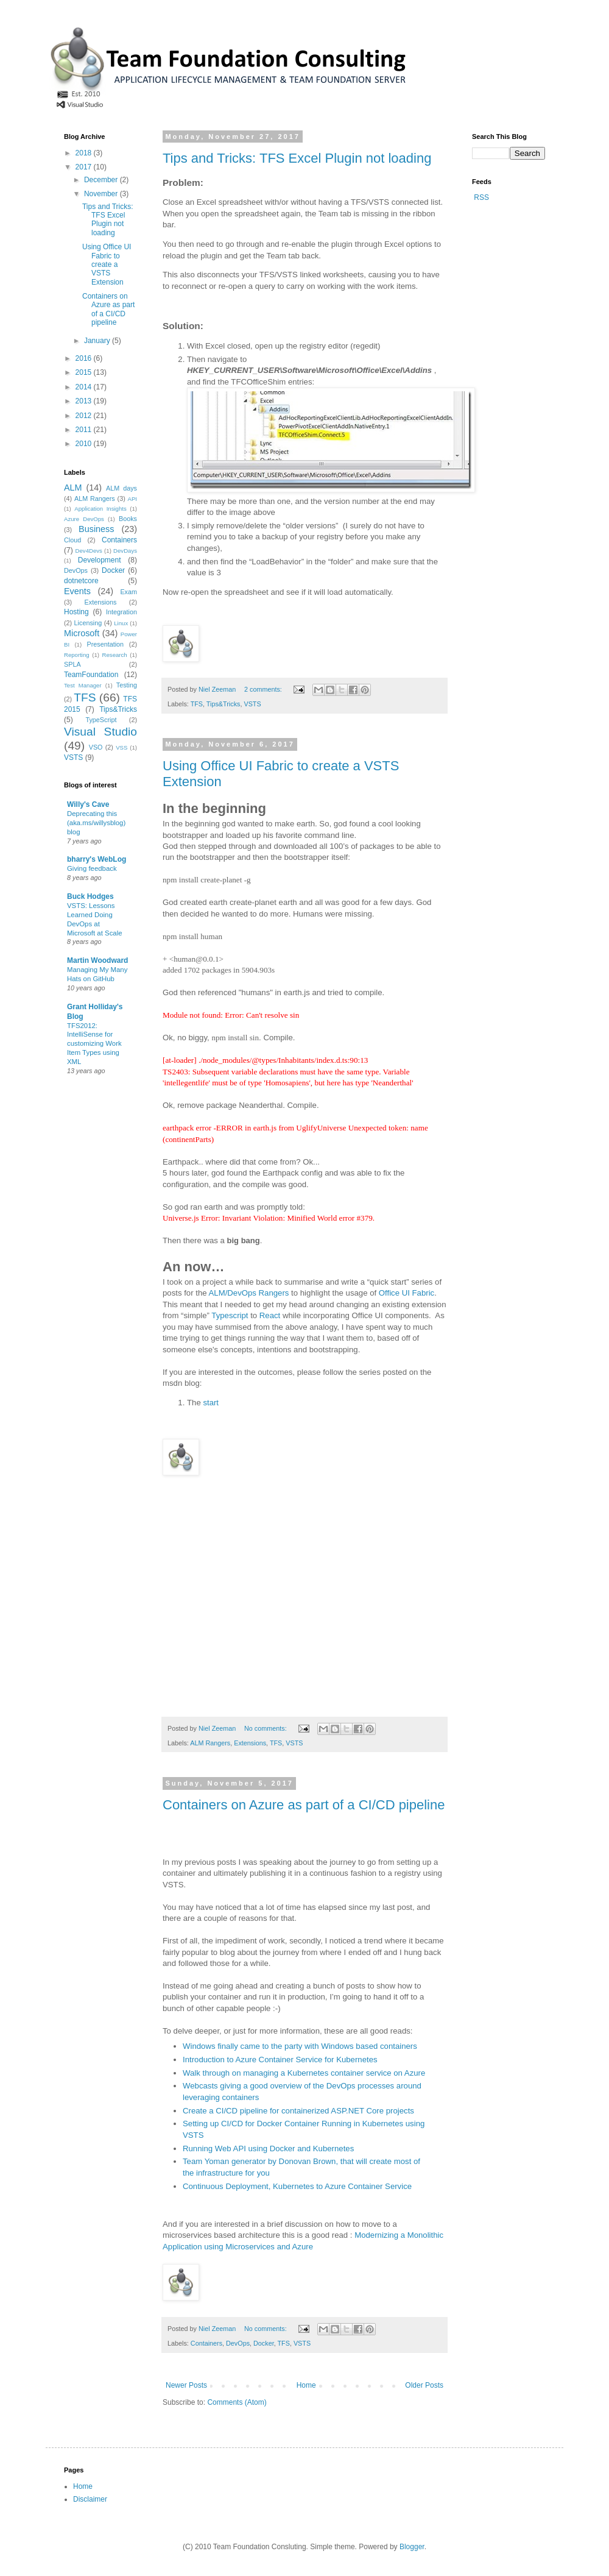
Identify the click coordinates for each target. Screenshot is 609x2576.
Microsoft (81, 633)
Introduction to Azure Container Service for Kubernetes (280, 2059)
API (132, 498)
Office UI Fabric (406, 1292)
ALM (73, 487)
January (98, 340)
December (102, 180)
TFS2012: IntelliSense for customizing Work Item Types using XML (94, 1043)
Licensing (88, 622)
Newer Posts (186, 2385)
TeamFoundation (91, 674)
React (269, 1315)
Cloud (72, 540)
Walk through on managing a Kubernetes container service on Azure (304, 2072)
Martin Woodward (97, 960)
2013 (85, 401)
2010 (85, 443)
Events (77, 591)
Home (306, 2385)
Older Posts (424, 2385)
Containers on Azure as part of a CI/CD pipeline (304, 1804)
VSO (96, 747)
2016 (85, 358)
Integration (121, 612)
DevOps (238, 2343)
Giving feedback (92, 868)
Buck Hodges (90, 896)
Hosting (76, 612)
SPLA (72, 664)
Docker (263, 2343)
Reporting (77, 654)
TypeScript (100, 719)
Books (128, 518)
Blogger (412, 2546)
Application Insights (100, 508)
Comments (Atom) (236, 2402)
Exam (128, 591)
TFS (197, 704)
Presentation (105, 644)
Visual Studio (100, 731)
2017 (85, 167)
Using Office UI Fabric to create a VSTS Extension (106, 264)
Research (114, 654)
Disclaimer (90, 2499)
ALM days (121, 488)
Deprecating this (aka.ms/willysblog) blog (96, 823)
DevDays (125, 550)
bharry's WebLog (96, 859)
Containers (206, 2343)
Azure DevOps (84, 519)
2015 (85, 372)
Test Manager (83, 685)
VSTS (252, 704)
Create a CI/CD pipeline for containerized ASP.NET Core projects (298, 2110)
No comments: (266, 1728)
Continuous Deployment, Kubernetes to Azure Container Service (297, 2186)
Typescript (229, 1315)
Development (99, 560)
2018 (85, 153)
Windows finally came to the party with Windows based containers (300, 2046)
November (102, 194)
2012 (85, 415)
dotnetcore (81, 581)
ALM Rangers (210, 1743)
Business (96, 529)
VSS (121, 747)
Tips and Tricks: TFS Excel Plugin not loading (297, 158)
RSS (481, 197)
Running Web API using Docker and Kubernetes (268, 2148)
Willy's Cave (88, 804)
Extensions (250, 1743)
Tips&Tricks (223, 704)
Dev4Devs (89, 550)
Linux (121, 623)
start (211, 1402)
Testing (126, 685)
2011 (85, 429)
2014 (85, 387)
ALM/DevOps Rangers (249, 1292)
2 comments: (264, 689)
